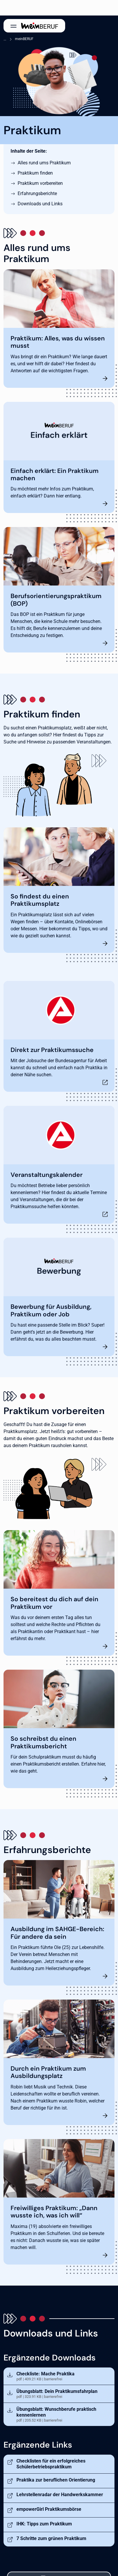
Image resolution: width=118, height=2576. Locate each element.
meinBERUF (24, 39)
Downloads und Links (40, 203)
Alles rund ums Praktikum (44, 163)
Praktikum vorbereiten (40, 183)
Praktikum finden (35, 173)
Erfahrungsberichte (37, 193)
